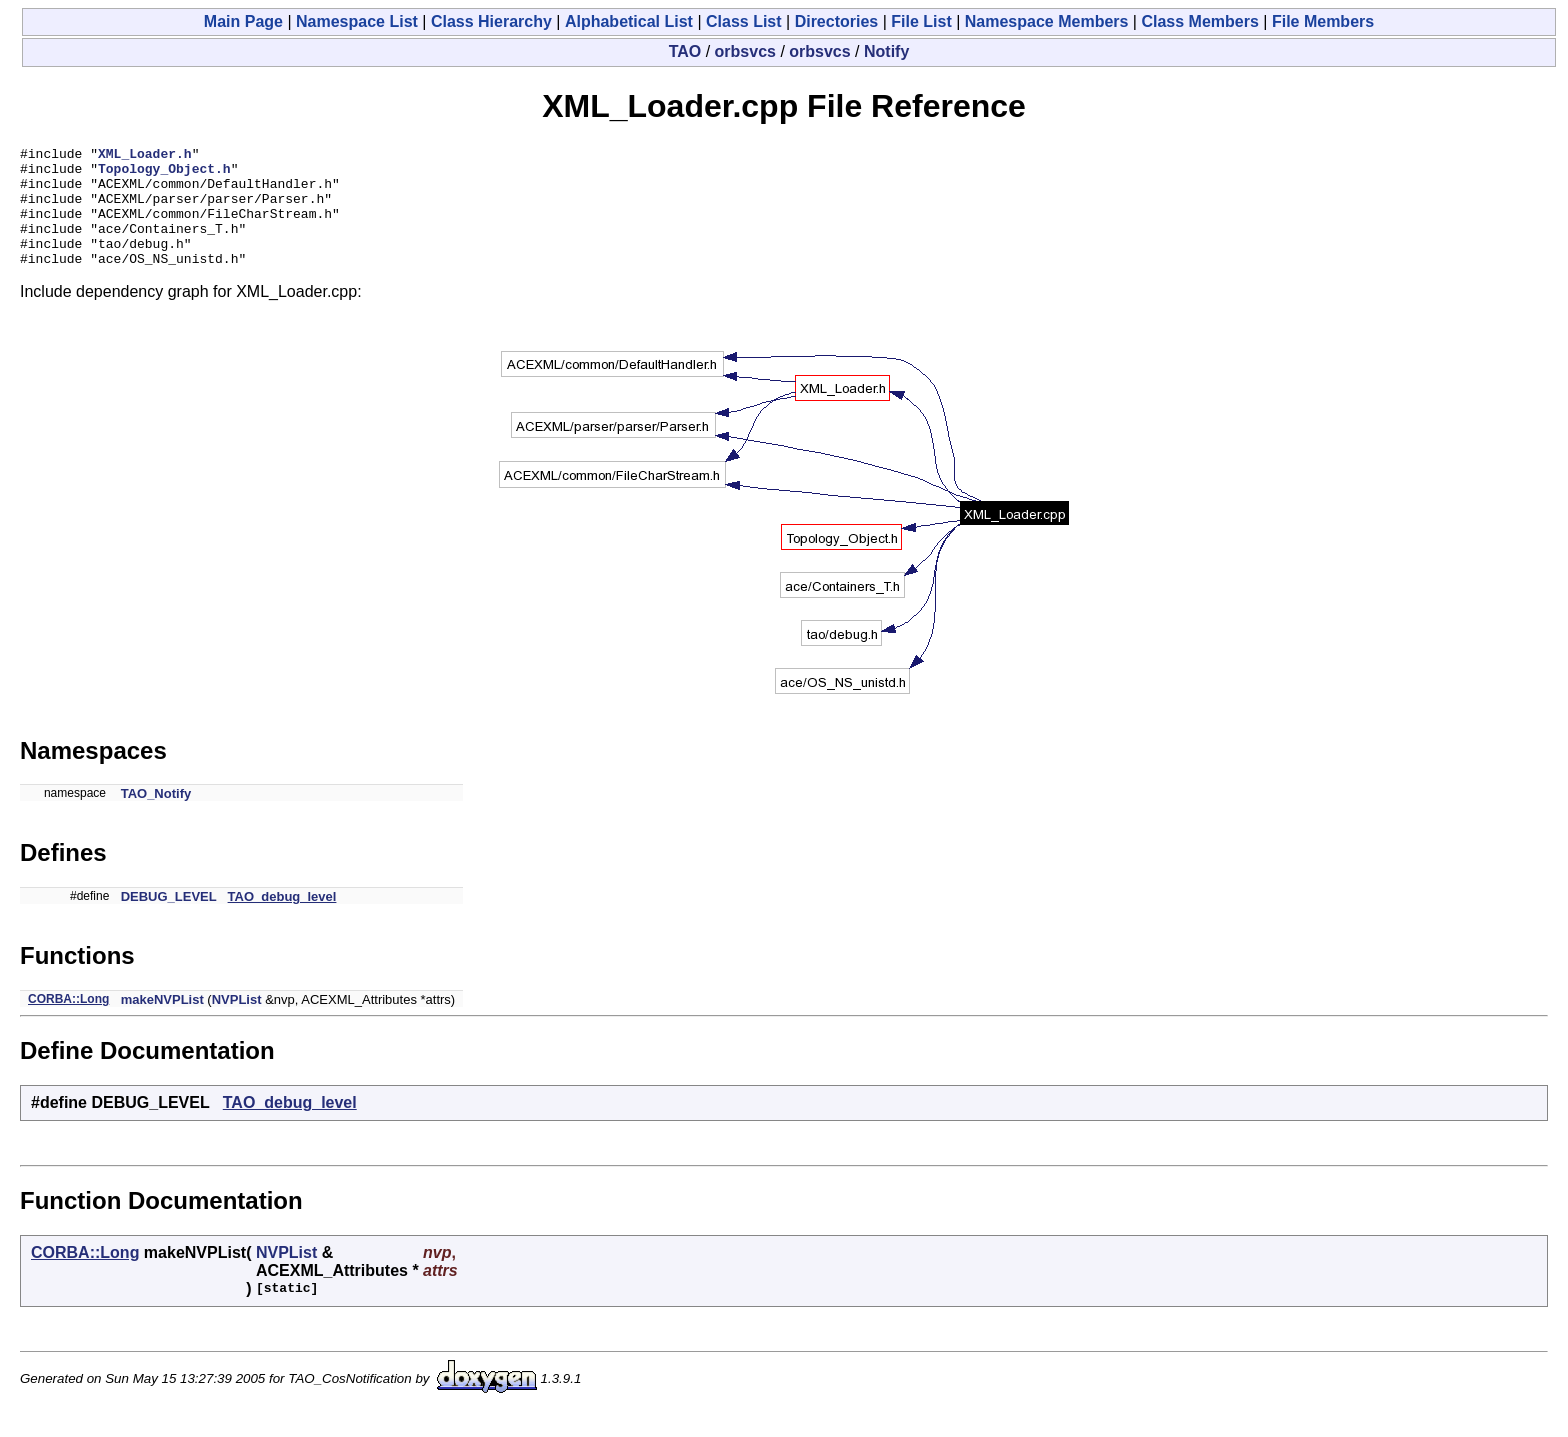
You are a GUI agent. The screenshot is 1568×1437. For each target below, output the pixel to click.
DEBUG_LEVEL (169, 920)
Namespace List (357, 21)
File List (921, 21)
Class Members (1199, 21)
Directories (837, 21)
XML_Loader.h (145, 156)
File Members (1323, 21)
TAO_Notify (156, 817)
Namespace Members (1047, 21)
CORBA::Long (68, 1023)
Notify (886, 51)
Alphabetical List (629, 21)
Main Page (243, 21)
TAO (685, 51)
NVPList (237, 1023)
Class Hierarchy (491, 21)
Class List (744, 21)
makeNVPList (162, 1023)
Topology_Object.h (164, 174)
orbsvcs (745, 51)
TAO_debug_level (282, 920)
